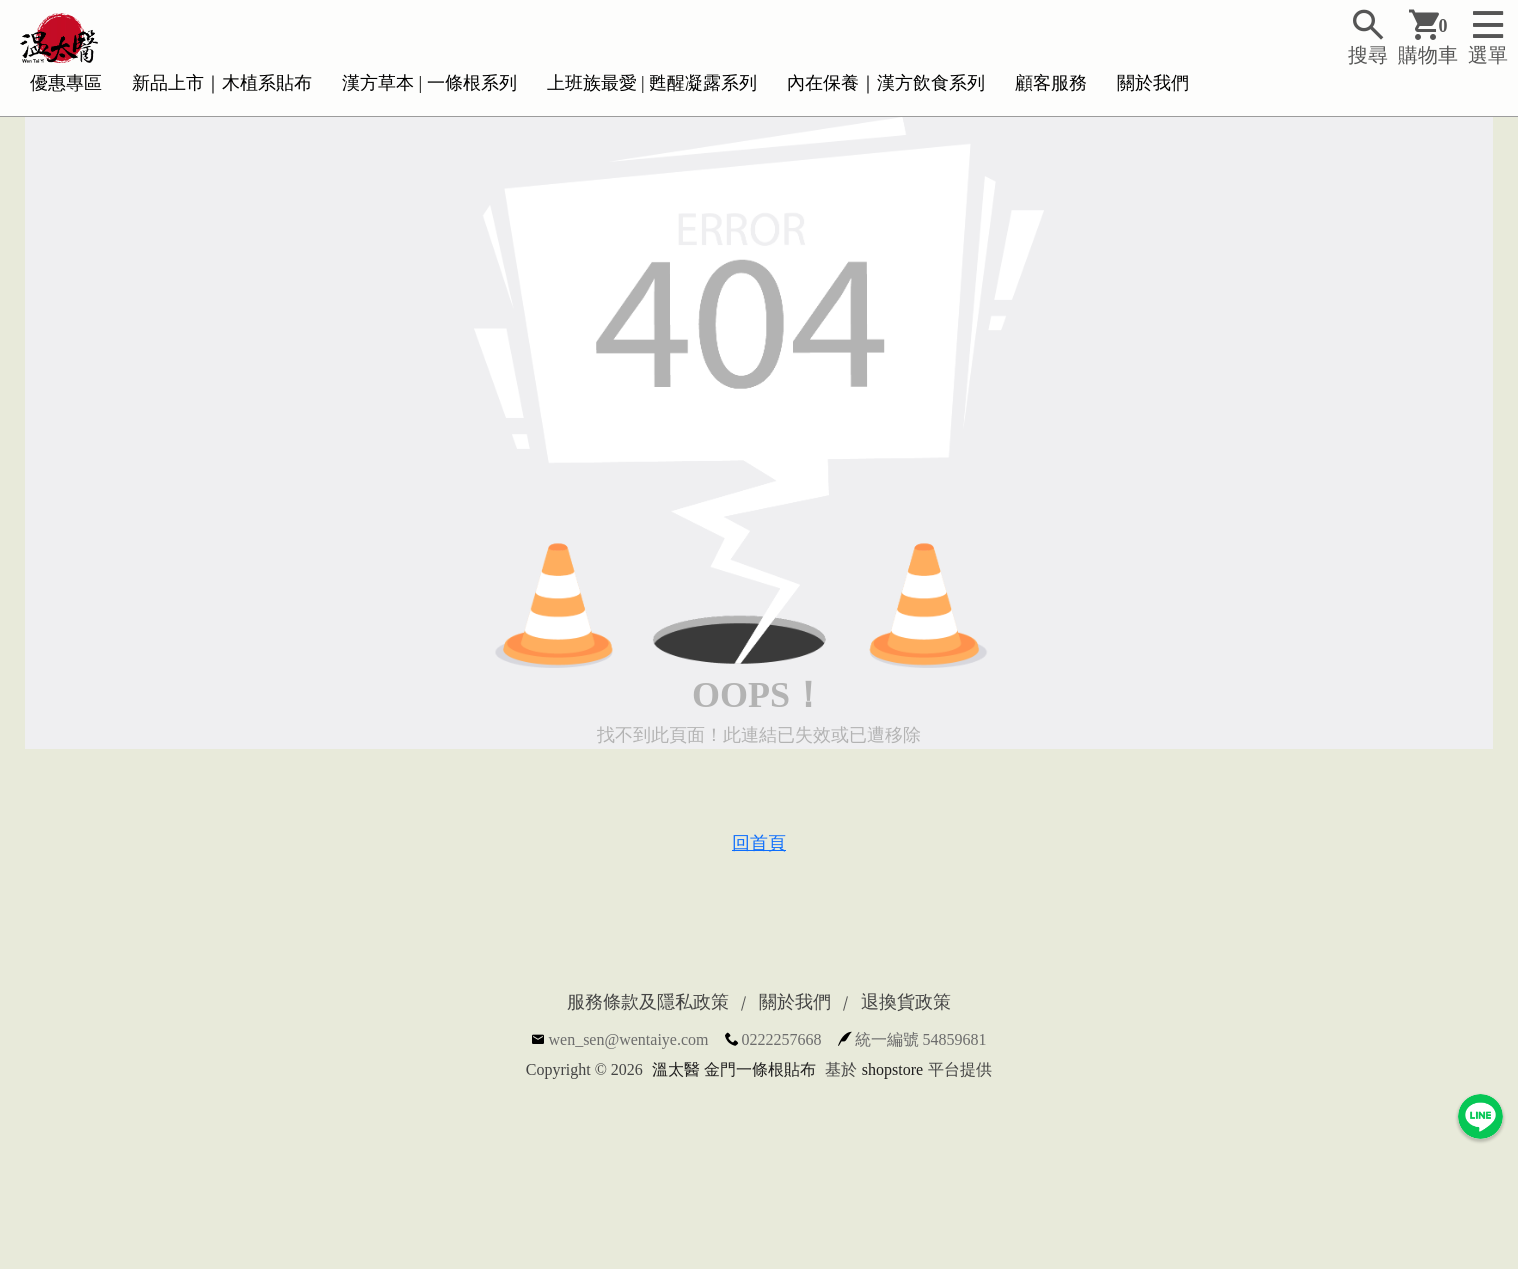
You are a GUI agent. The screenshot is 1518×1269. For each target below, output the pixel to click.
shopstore (892, 1069)
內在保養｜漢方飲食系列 (886, 83)
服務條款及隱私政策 (648, 1002)
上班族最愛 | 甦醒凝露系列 (652, 83)
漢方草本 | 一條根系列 (429, 83)
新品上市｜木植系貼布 (222, 83)
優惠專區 (66, 83)
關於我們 (1153, 83)
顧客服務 (1051, 83)
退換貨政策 (906, 1002)
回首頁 (759, 843)
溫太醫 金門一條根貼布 (734, 1069)
